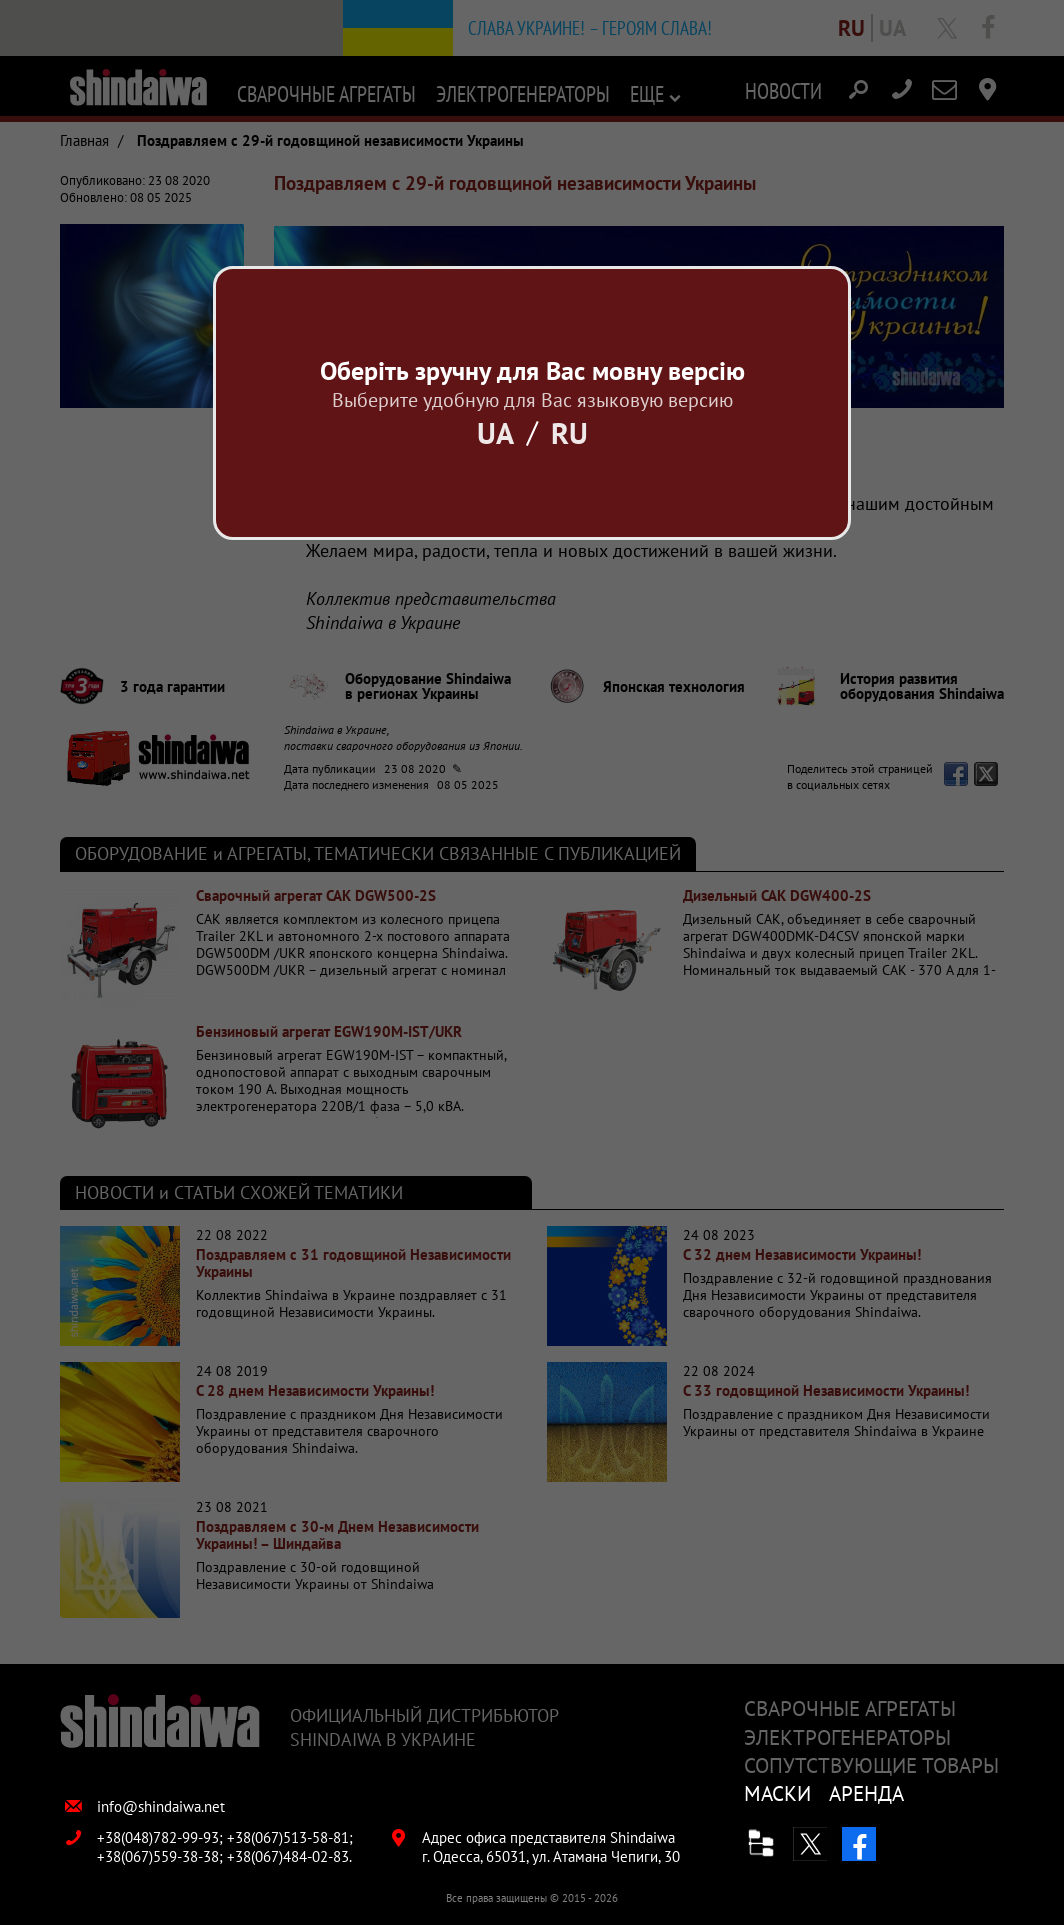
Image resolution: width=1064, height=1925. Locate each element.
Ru (569, 432)
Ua (495, 432)
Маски (777, 1793)
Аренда (866, 1793)
